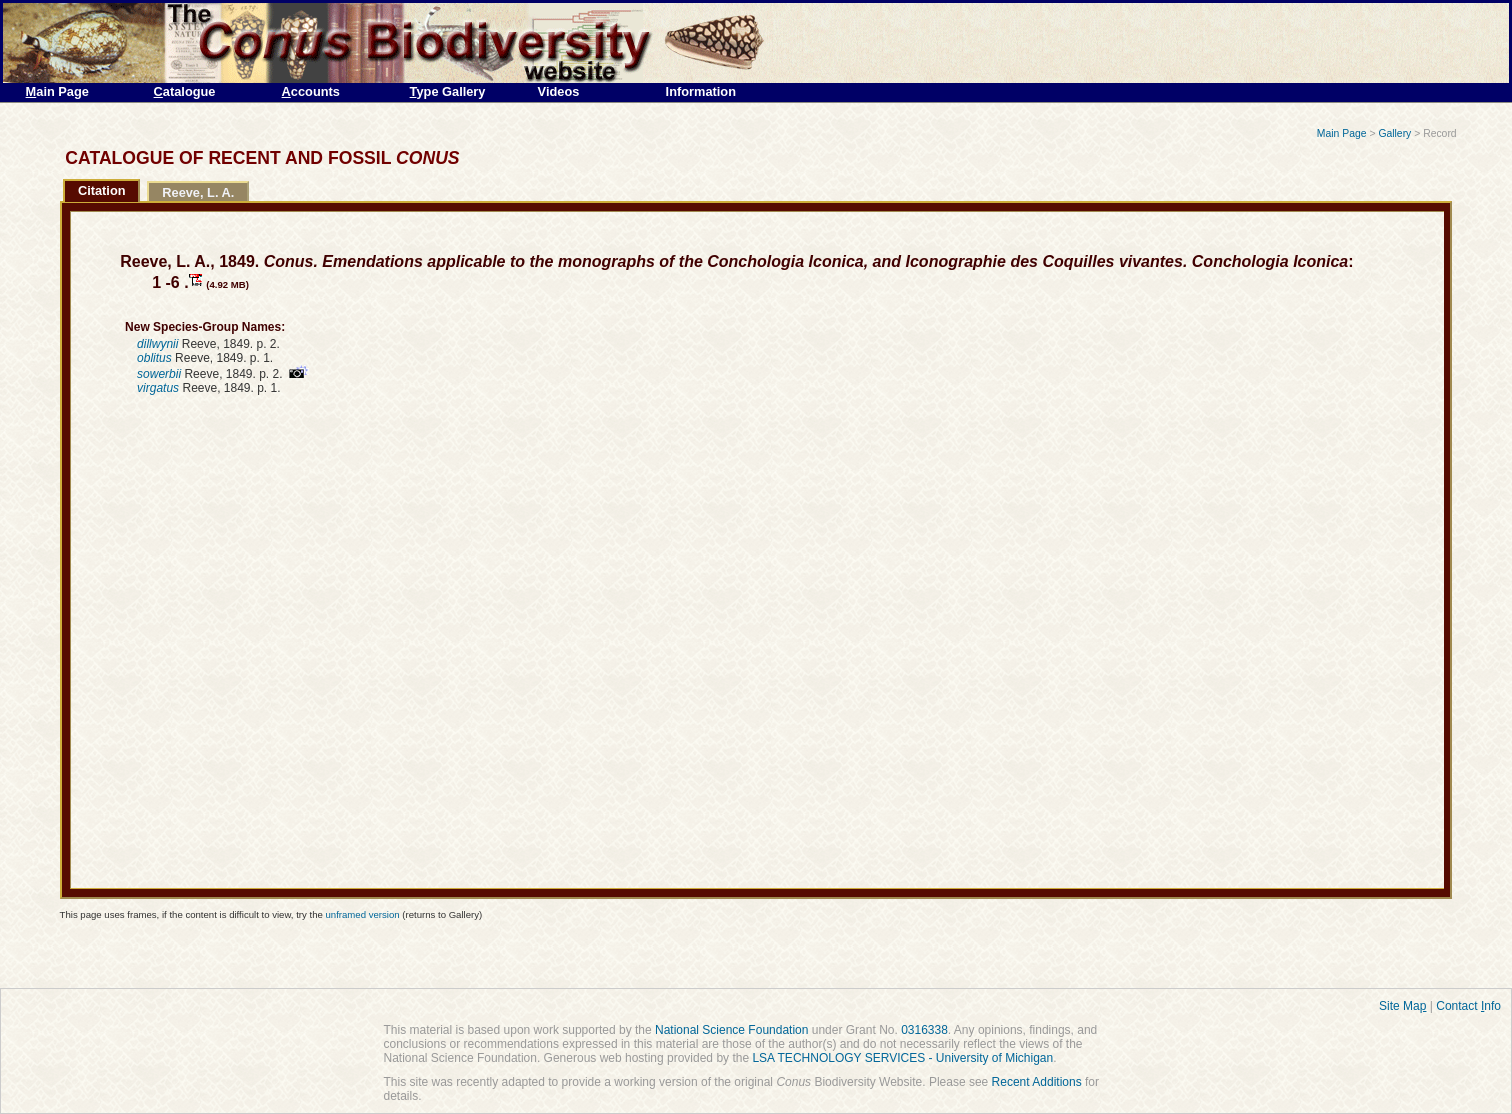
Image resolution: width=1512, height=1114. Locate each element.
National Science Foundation (731, 1030)
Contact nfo (1468, 1006)
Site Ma (1402, 1006)
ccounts (311, 91)
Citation (102, 190)
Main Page (1342, 133)
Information (701, 91)
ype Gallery (448, 91)
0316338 (924, 1030)
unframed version (362, 914)
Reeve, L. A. (198, 192)
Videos (559, 91)
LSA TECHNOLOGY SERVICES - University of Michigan (902, 1058)
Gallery (1394, 133)
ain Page (57, 91)
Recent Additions (1037, 1082)
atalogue (185, 91)
